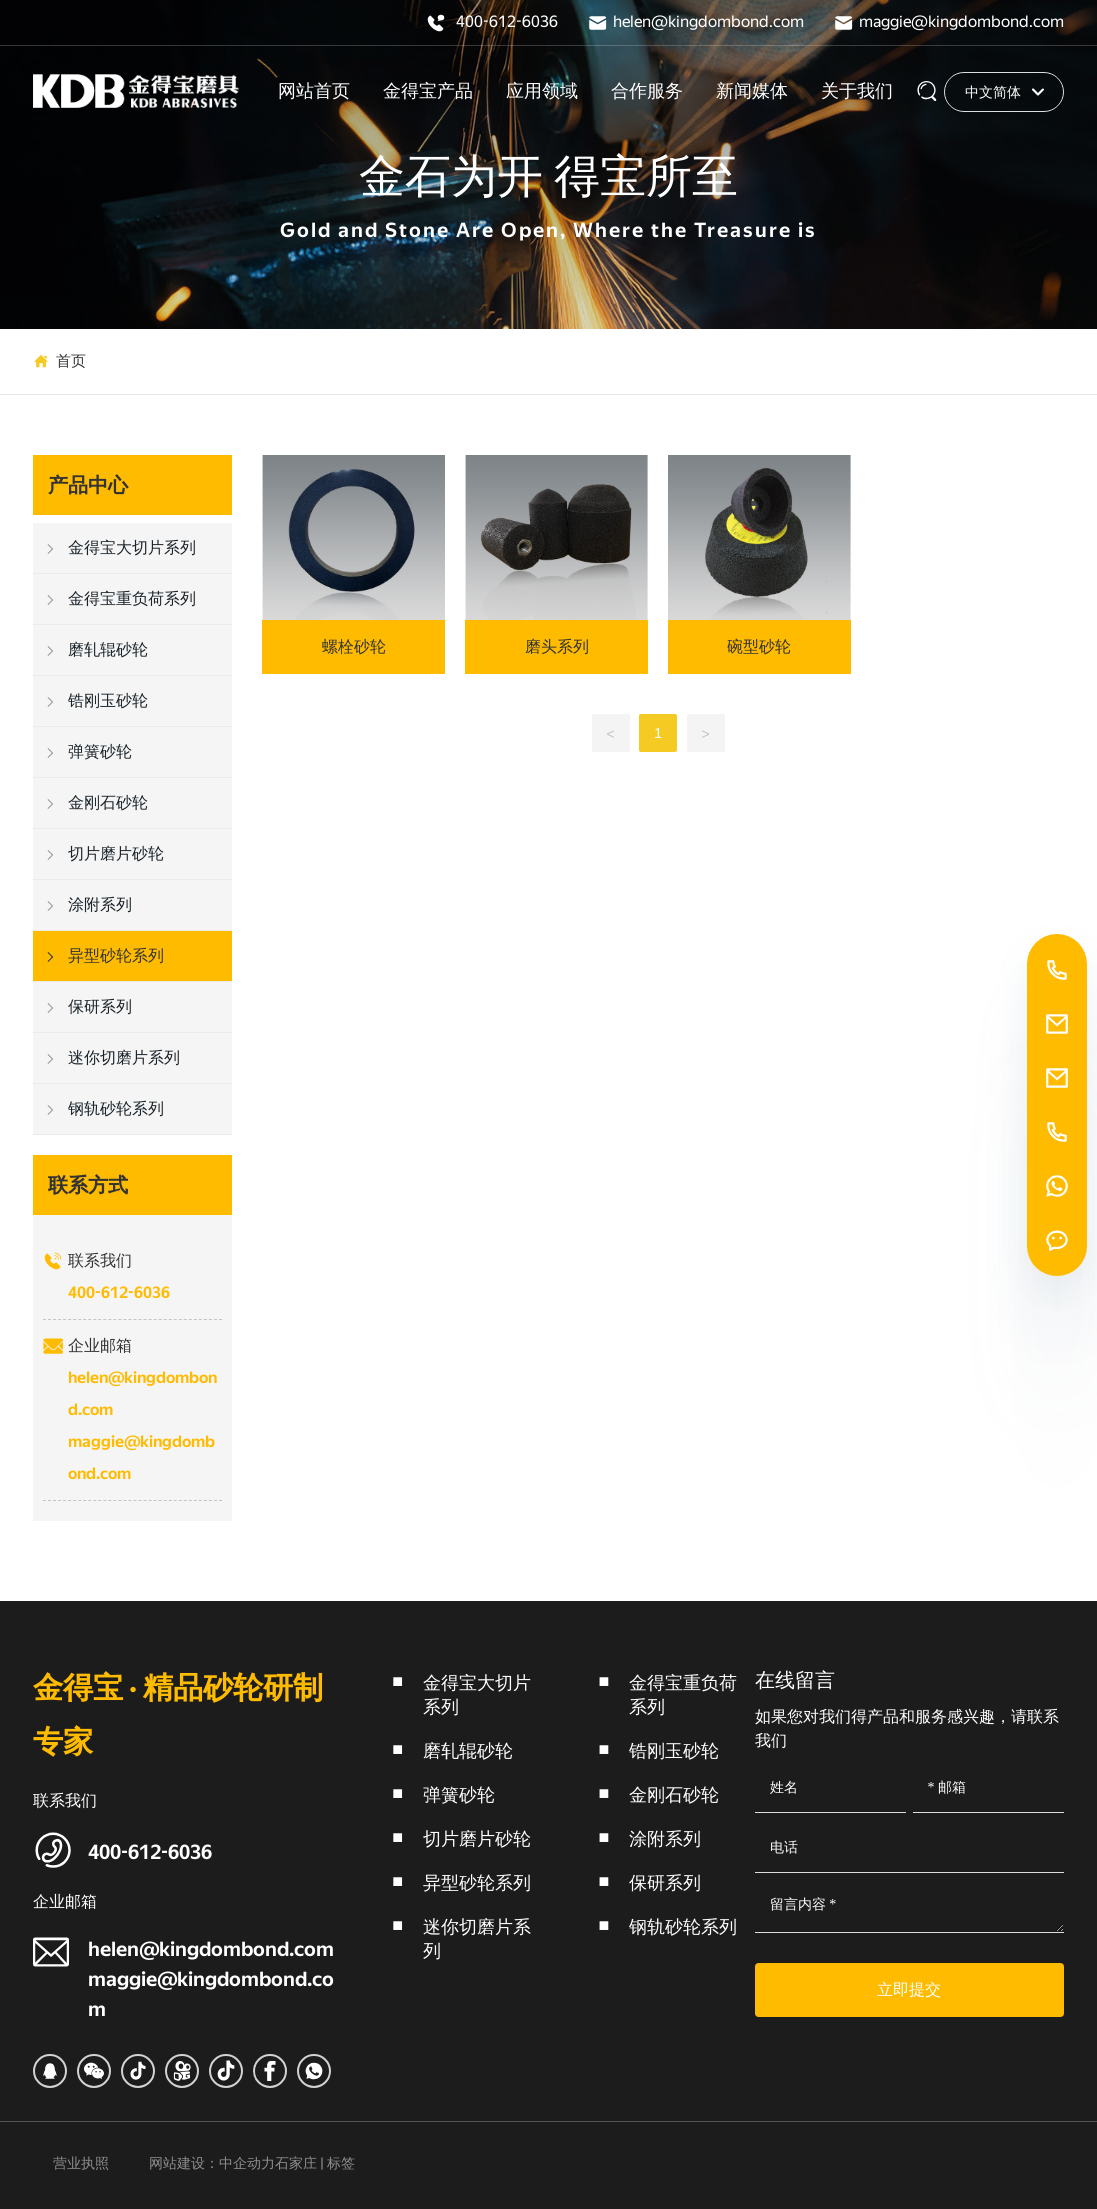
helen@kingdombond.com (708, 21)
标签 (341, 2163)
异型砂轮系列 (477, 1882)
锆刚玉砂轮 (674, 1750)
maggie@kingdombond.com (961, 21)
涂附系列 (665, 1838)
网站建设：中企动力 (212, 2163)
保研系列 (665, 1882)
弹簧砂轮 (459, 1794)
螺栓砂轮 (354, 646)
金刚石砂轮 (674, 1794)
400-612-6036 (507, 21)
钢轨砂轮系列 (683, 1926)
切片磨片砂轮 (477, 1838)
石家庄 (296, 2163)
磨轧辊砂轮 (468, 1750)
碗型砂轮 (759, 646)
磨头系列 (557, 646)
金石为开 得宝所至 (549, 177)
